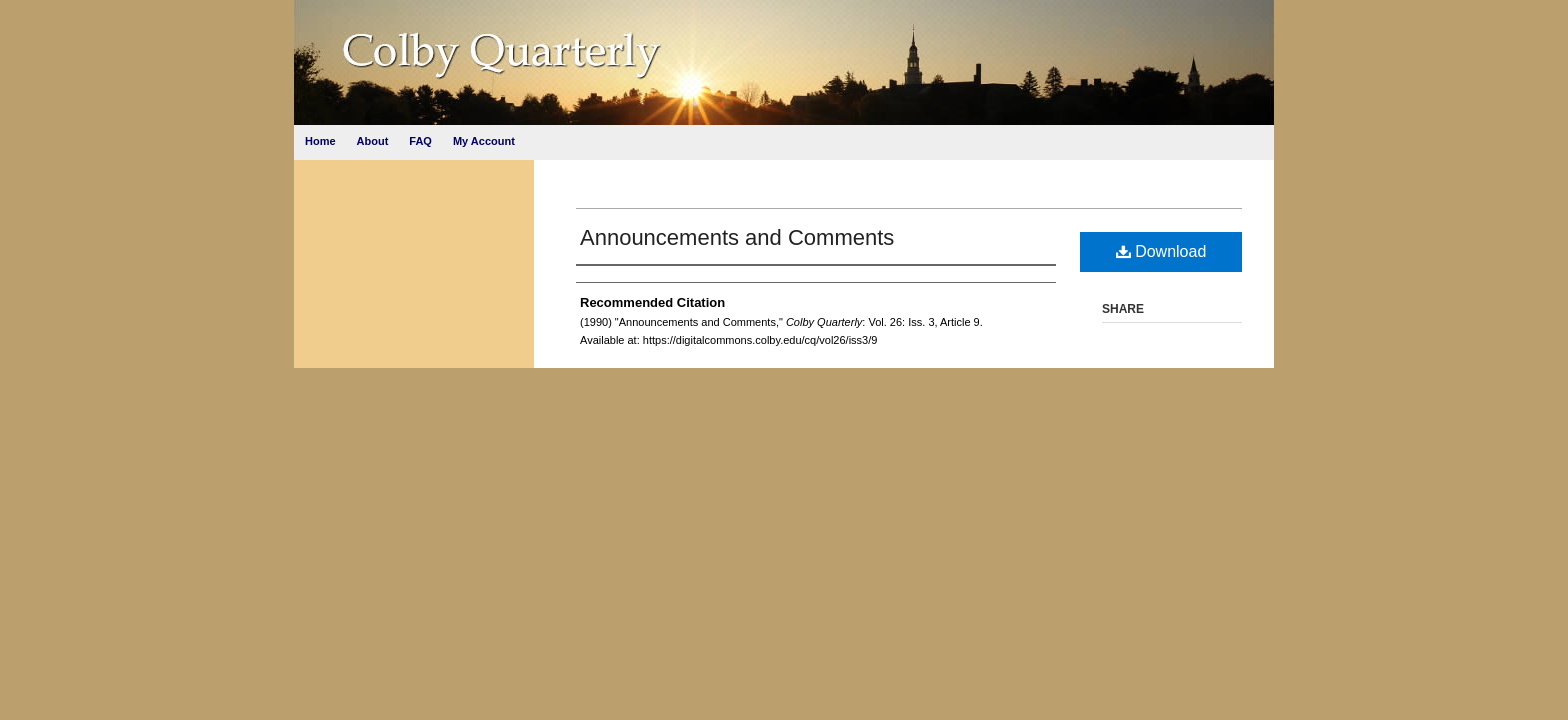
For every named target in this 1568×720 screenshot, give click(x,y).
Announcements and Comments (737, 237)
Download (1161, 251)
